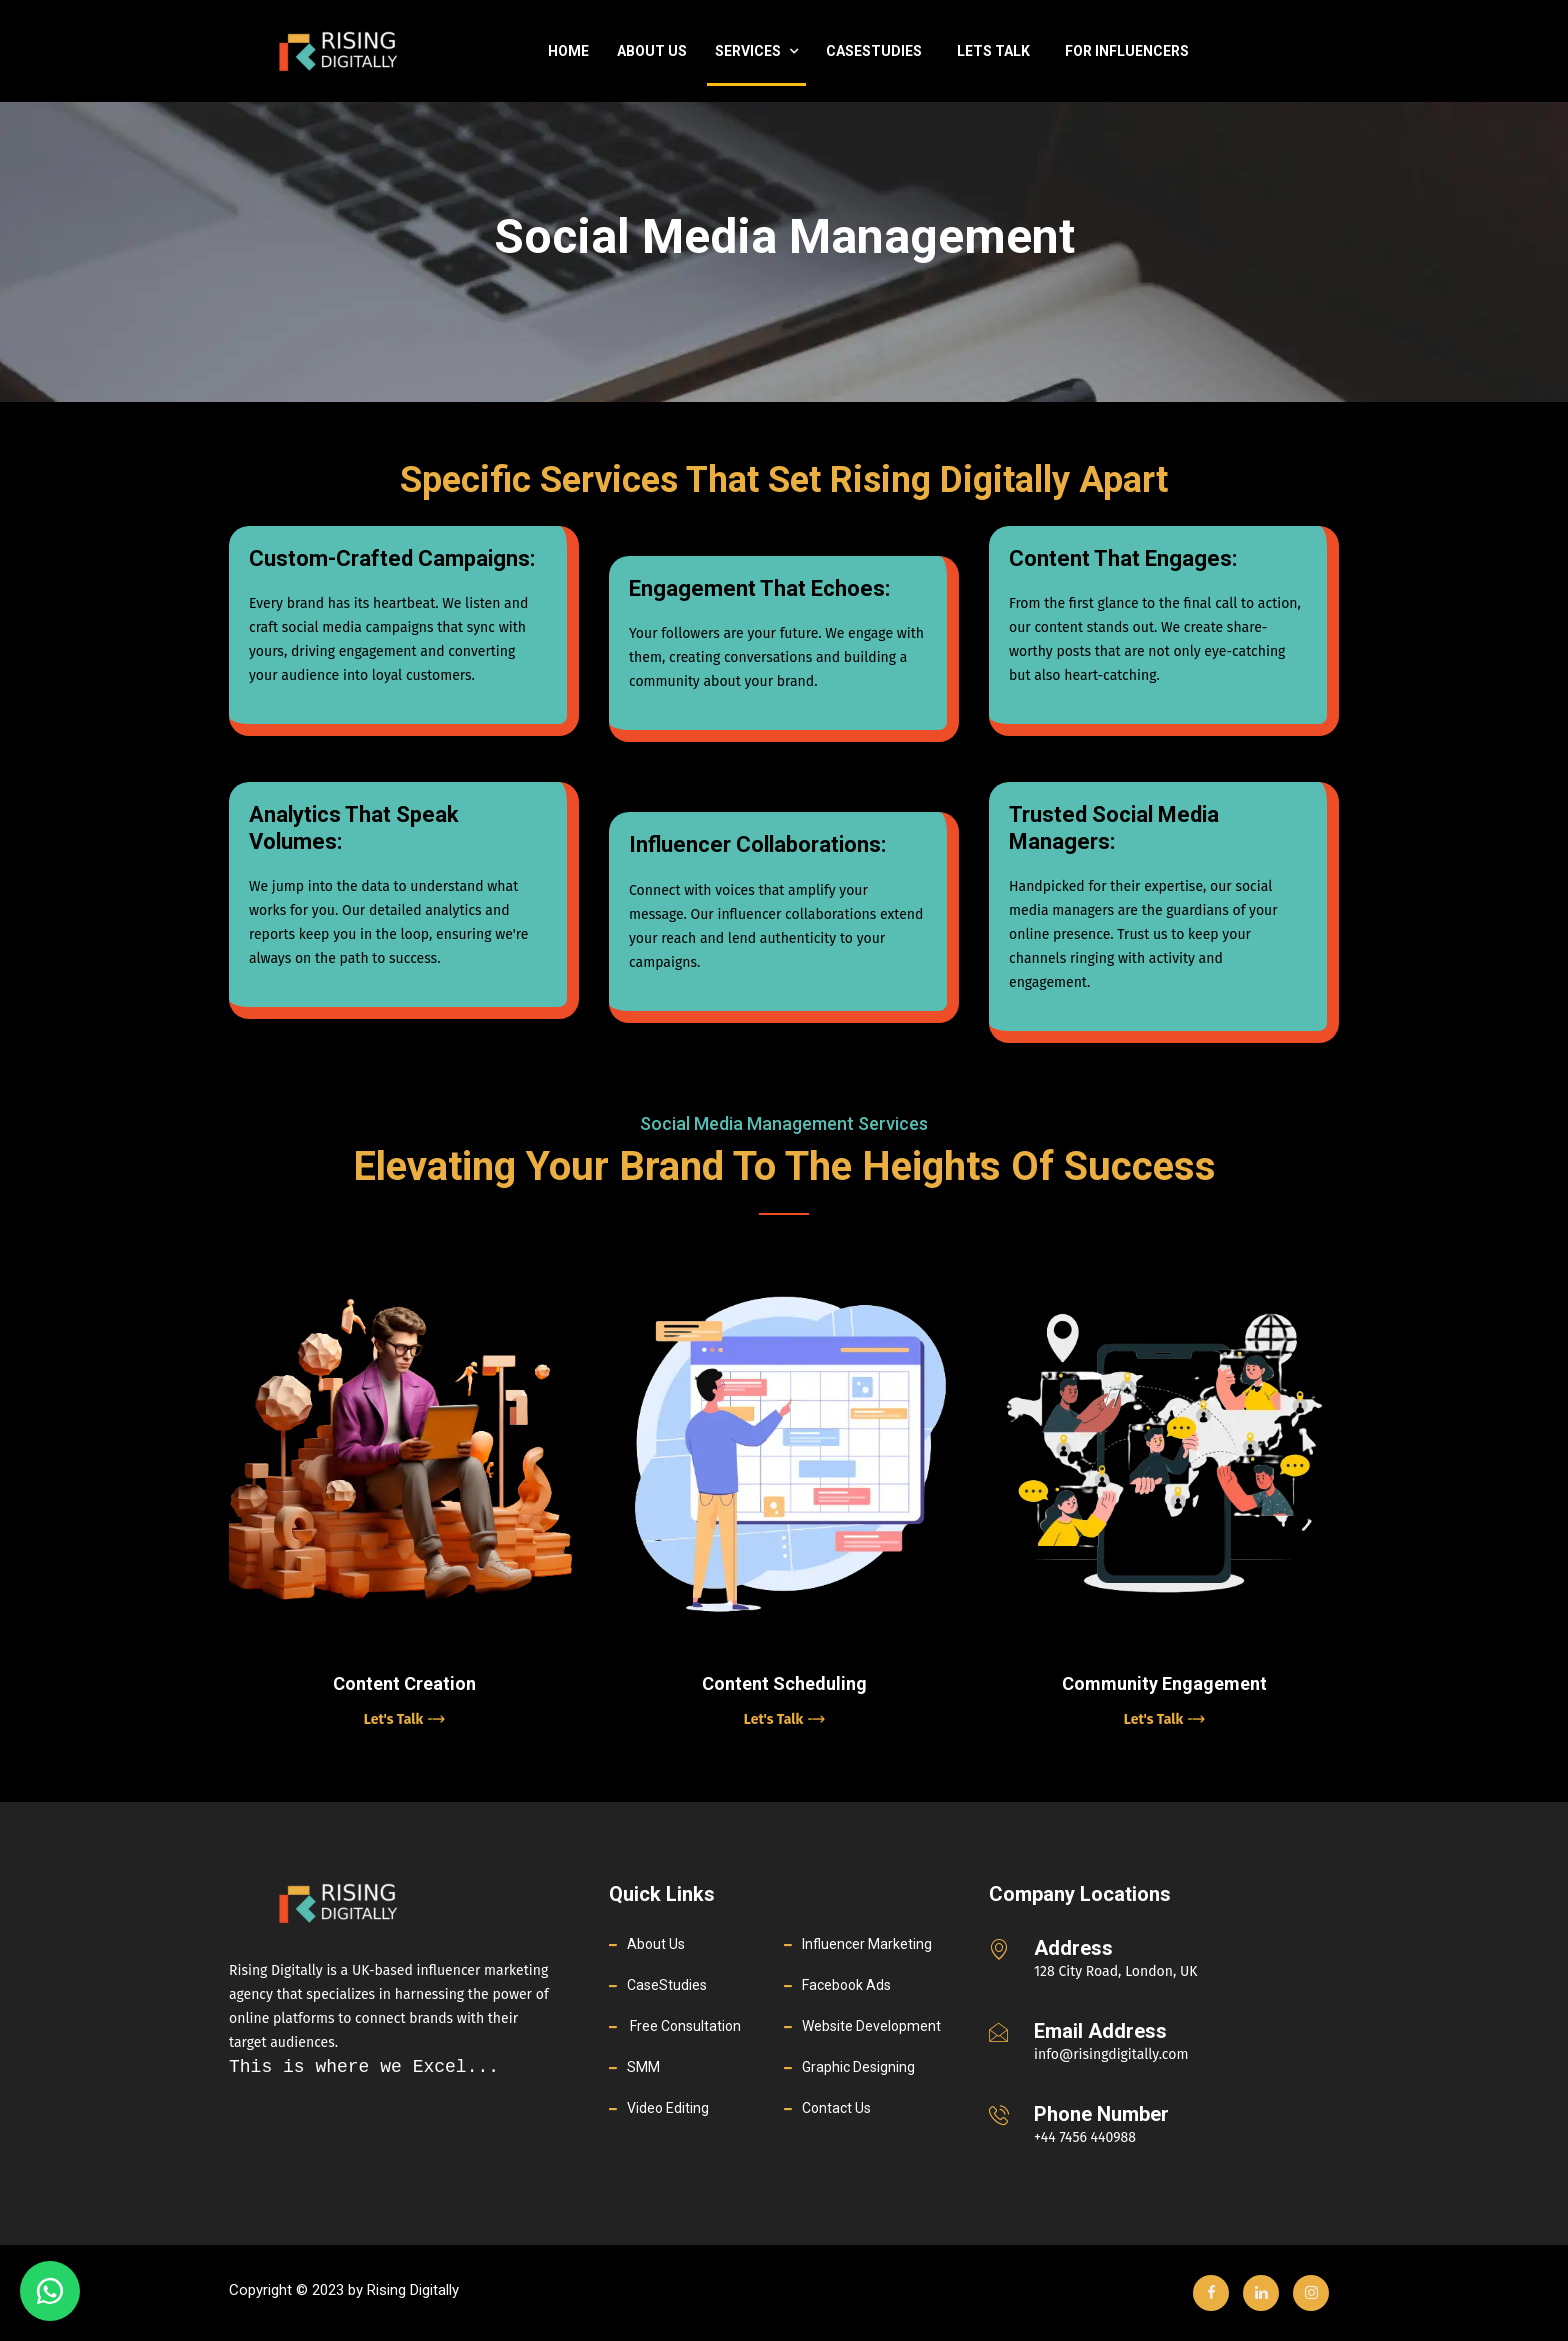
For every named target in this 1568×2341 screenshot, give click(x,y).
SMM (643, 2067)
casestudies (874, 51)
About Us (652, 51)
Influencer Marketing (867, 1944)
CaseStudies (667, 1985)
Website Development (871, 2026)
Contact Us (836, 2108)
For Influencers (1127, 51)
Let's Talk (404, 1719)
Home (568, 51)
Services (756, 51)
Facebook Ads (846, 1985)
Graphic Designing (858, 2067)
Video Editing (668, 2108)
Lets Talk (993, 51)
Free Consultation (684, 2026)
